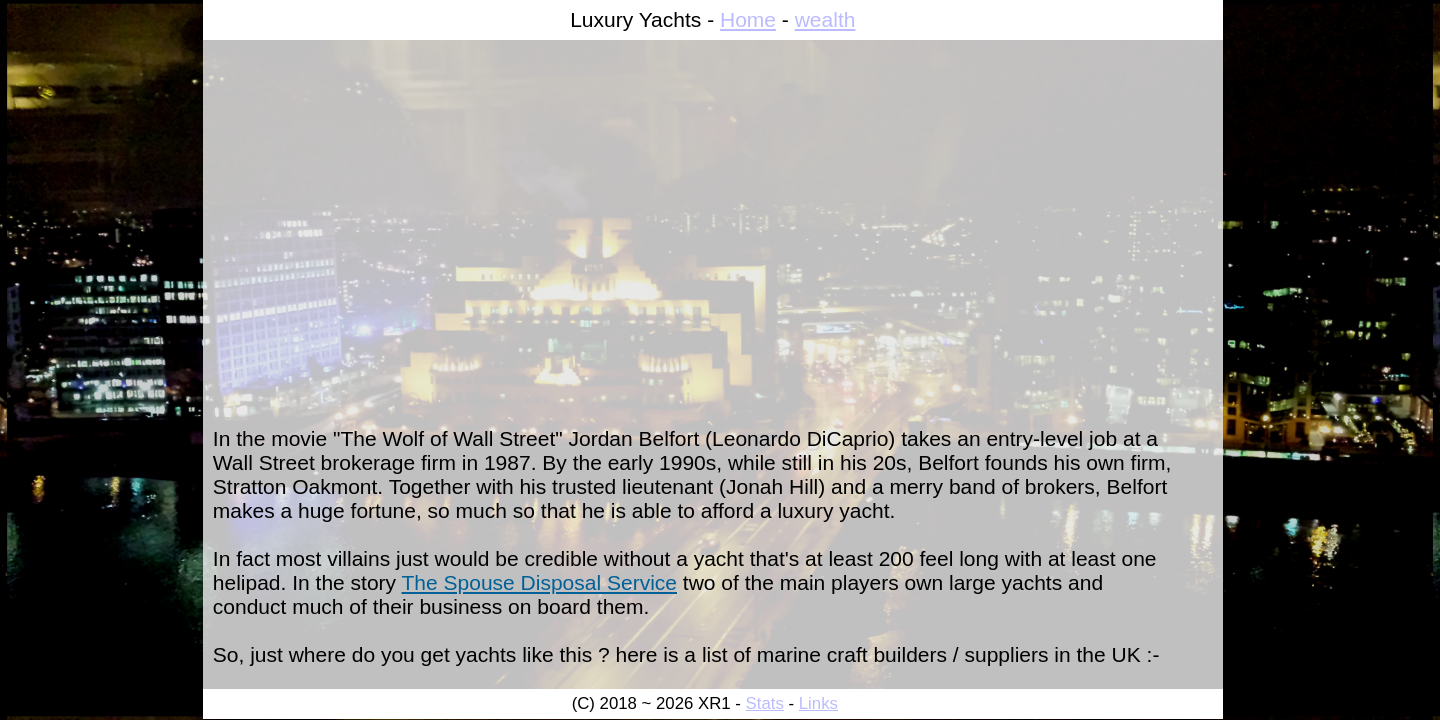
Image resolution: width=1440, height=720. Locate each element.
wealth (825, 19)
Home (748, 19)
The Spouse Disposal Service (539, 582)
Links (818, 703)
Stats (765, 703)
